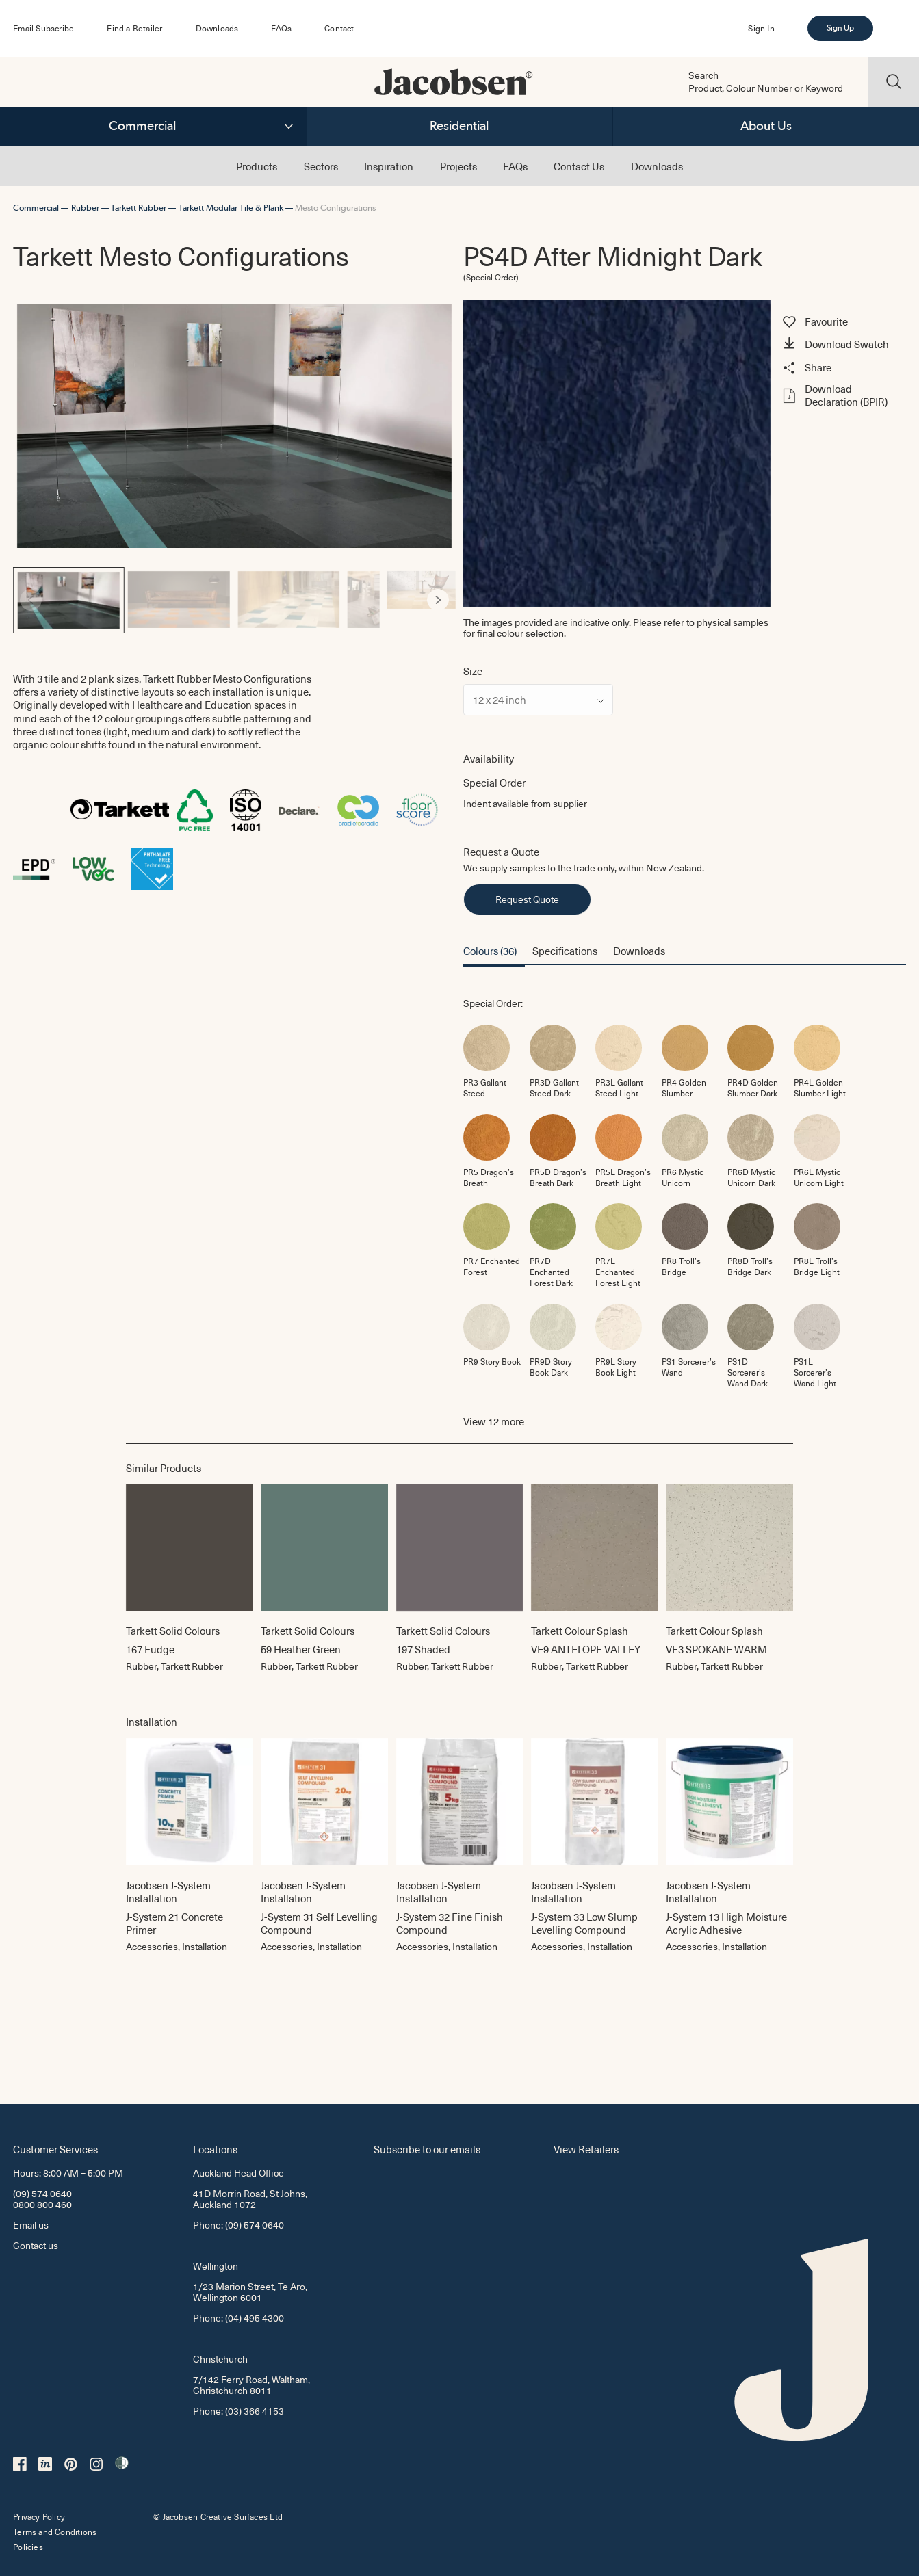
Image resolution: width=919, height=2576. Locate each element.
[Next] (438, 600)
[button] (842, 345)
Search (703, 75)
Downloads (217, 28)
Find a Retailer (134, 28)
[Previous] (31, 600)
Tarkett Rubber (138, 207)
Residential (459, 125)
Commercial (143, 125)
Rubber (85, 207)
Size (472, 670)
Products (256, 166)
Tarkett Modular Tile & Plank (231, 207)
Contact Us (579, 166)
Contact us (35, 2245)
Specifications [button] (564, 950)
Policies (28, 2546)
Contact (339, 28)
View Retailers (586, 2149)
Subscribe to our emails (427, 2149)
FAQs (281, 28)
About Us (766, 125)
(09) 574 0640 (42, 2193)
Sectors (321, 166)
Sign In (761, 28)
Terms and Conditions (54, 2531)
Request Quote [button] (527, 899)
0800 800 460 (42, 2204)
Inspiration (388, 166)
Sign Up (840, 28)
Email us (31, 2225)
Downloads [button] (639, 950)
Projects (458, 166)
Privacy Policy (39, 2516)
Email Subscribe (43, 28)
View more (493, 1421)
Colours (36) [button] (490, 950)
